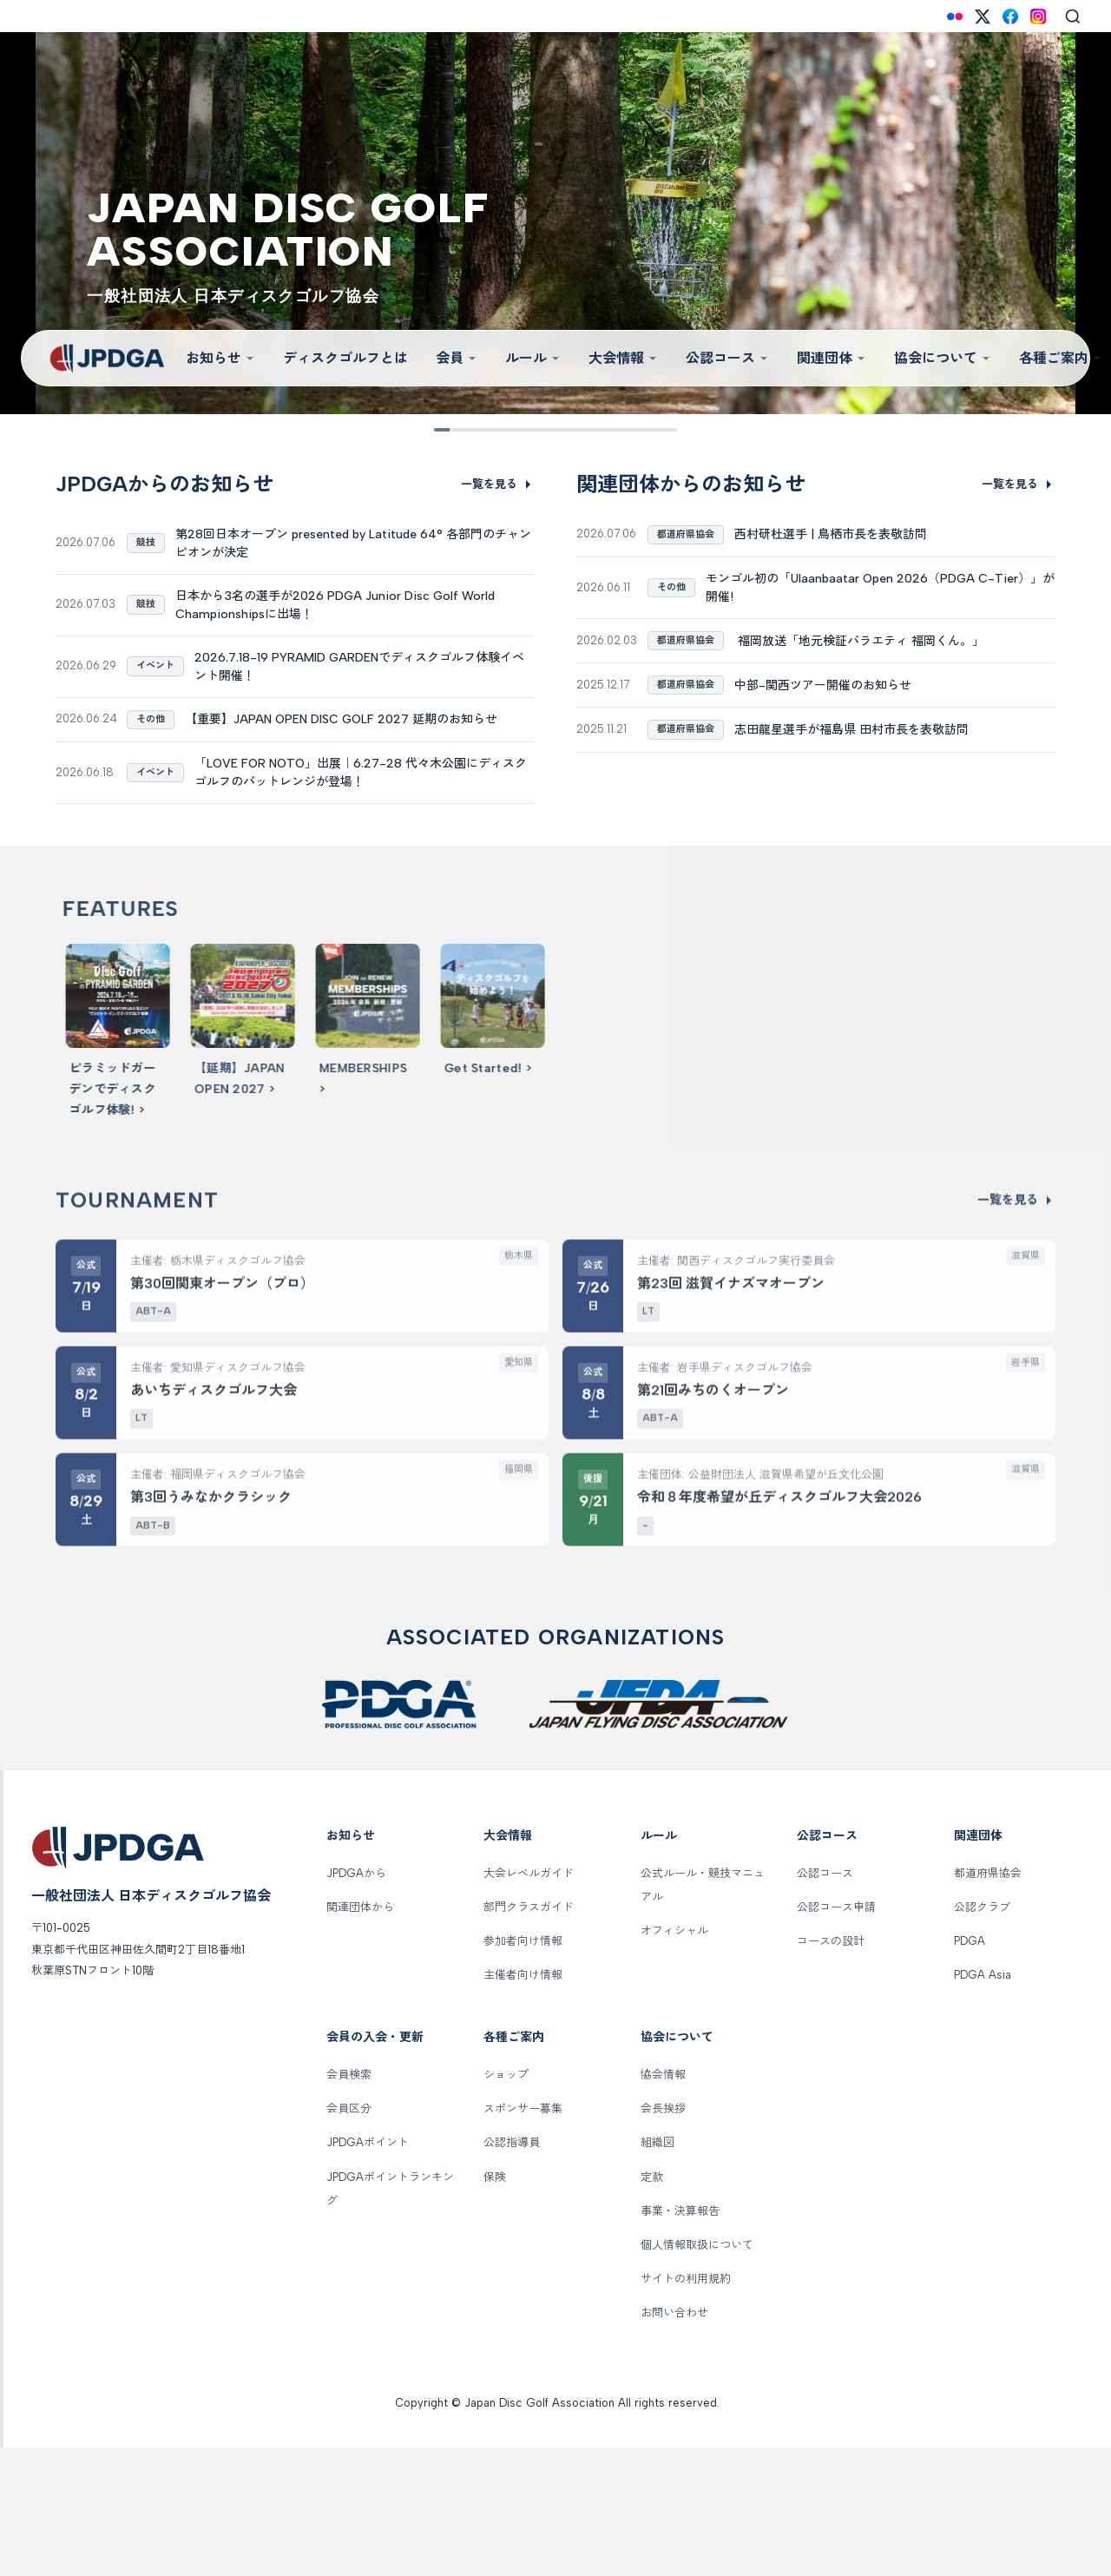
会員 (456, 358)
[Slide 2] (474, 430)
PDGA (969, 2069)
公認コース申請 (836, 2035)
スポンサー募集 (522, 2237)
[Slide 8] (636, 430)
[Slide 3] (501, 430)
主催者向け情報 (522, 2103)
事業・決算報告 (680, 2339)
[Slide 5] (555, 430)
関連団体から (360, 2035)
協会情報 (663, 2203)
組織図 (657, 2271)
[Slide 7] (609, 430)
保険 (494, 2305)
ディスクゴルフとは (345, 358)
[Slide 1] (447, 430)
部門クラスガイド (528, 2035)
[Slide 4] (528, 430)
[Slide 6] (582, 430)
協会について (942, 358)
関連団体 (831, 358)
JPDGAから (356, 2001)
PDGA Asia (982, 2103)
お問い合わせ (674, 2441)
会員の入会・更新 (375, 2166)
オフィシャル (674, 2058)
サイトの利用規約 (686, 2407)
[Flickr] (954, 16)
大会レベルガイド (528, 2001)
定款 (652, 2305)
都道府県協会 (988, 2001)
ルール (533, 358)
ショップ (506, 2203)
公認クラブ (982, 2035)
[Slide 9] (663, 430)
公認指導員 (511, 2271)
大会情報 (623, 358)
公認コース (727, 358)
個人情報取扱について (697, 2373)
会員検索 (348, 2203)
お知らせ (220, 358)
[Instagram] (1038, 16)
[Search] (1072, 16)
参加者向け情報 (522, 2069)
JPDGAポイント (367, 2271)
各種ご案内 (513, 2166)
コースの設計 (830, 2069)
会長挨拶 (663, 2237)
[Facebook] (1010, 16)
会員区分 (348, 2237)
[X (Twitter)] (982, 16)
